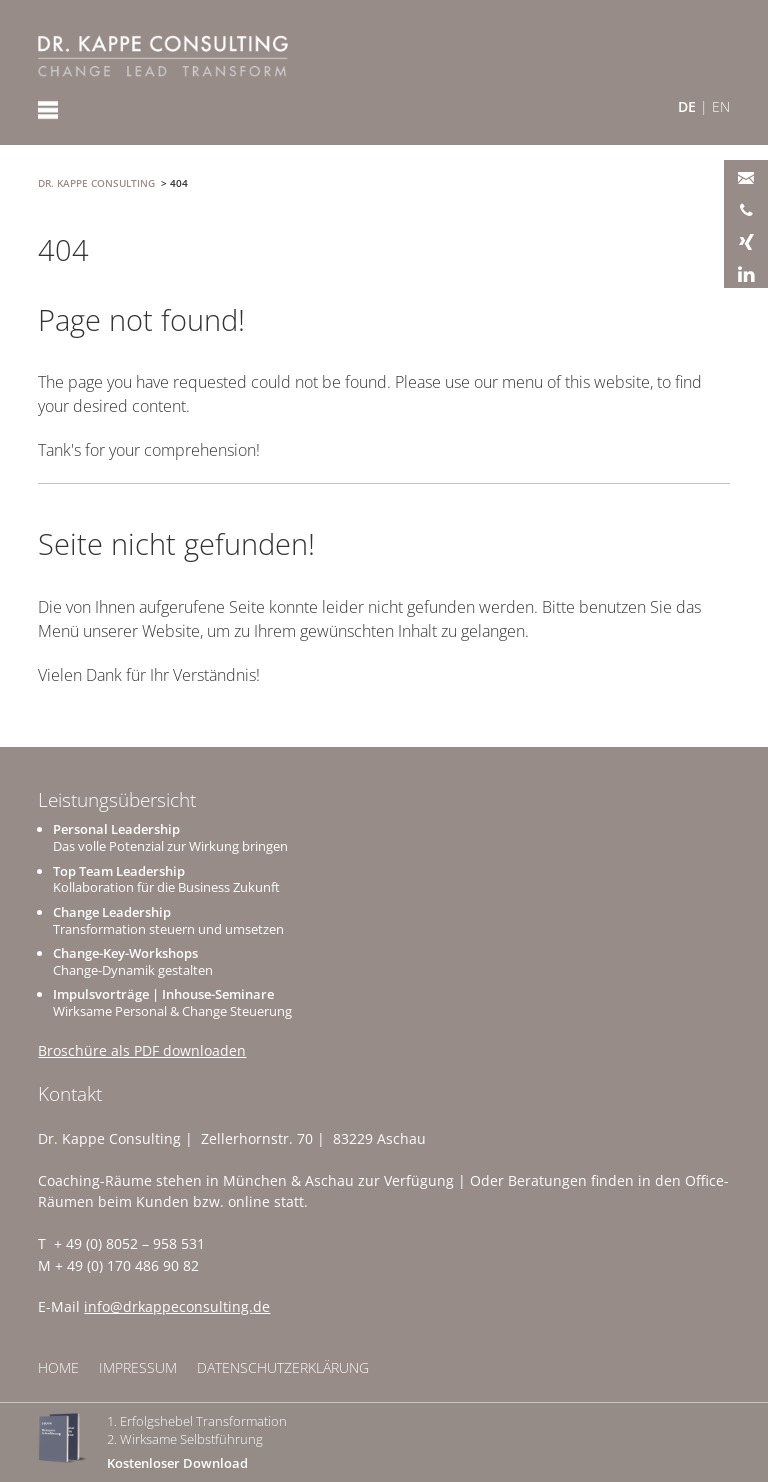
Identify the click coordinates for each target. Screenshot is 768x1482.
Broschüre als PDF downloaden (142, 1050)
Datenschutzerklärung (283, 1367)
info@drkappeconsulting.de (177, 1306)
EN (721, 106)
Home (58, 1367)
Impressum (138, 1367)
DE (687, 106)
